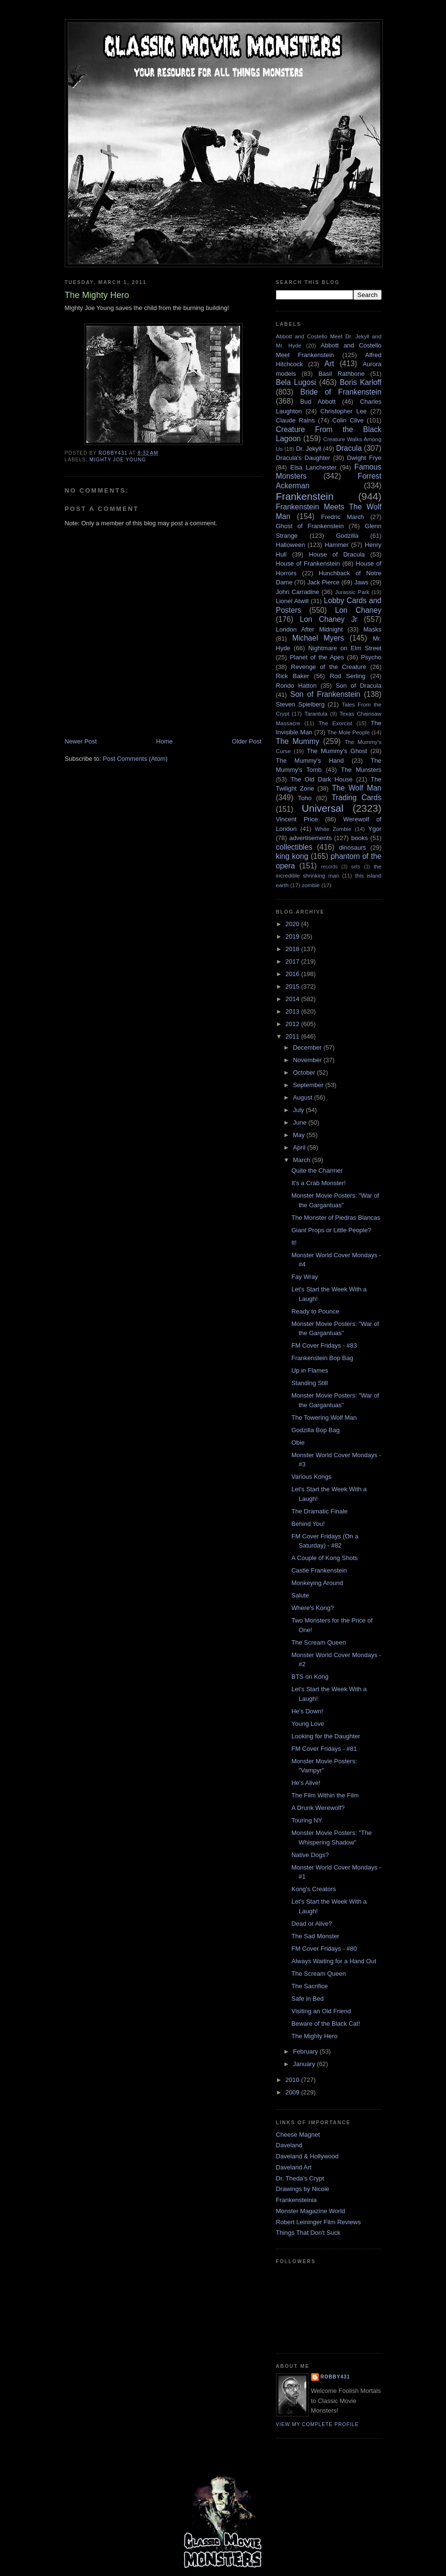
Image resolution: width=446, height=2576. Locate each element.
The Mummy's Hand (310, 760)
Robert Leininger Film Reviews (318, 2222)
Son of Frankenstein (325, 694)
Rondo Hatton (296, 685)
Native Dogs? (310, 1854)
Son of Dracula (358, 685)
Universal (323, 808)
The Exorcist (335, 723)
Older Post (246, 741)
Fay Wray (304, 1276)
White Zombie (333, 829)
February (306, 2051)
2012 (293, 1024)
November (308, 1060)
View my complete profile (317, 2424)
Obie (297, 1442)
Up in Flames (309, 1370)
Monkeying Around (317, 1582)
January (305, 2064)
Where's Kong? (312, 1607)
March (302, 1160)
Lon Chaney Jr (329, 619)
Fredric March (342, 516)
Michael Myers (318, 638)
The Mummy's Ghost (337, 751)
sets (355, 866)
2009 (293, 2092)
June (300, 1122)
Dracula (349, 448)
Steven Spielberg (300, 704)
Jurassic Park (352, 592)
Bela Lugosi (296, 382)
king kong (292, 856)
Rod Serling (347, 676)
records (329, 866)
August (303, 1097)
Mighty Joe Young (118, 459)
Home (164, 741)
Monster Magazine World (310, 2211)
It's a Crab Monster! (318, 1183)
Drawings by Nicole (302, 2188)
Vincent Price (297, 819)
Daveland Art (294, 2167)
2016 (293, 974)
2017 (293, 961)
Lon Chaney (358, 610)
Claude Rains (295, 420)
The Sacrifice (309, 1986)
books (359, 838)
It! (294, 1242)
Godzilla (347, 535)
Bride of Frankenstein (341, 392)
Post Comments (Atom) (135, 758)
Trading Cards (357, 797)
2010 (293, 2079)
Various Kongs (311, 1476)
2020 (293, 924)
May (299, 1135)
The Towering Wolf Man (324, 1417)
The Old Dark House (321, 779)
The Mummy (297, 741)
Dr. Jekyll (308, 448)
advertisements (310, 838)
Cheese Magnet (298, 2134)
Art (329, 363)
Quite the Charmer (317, 1170)
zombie (310, 885)
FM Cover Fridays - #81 (324, 1748)
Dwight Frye (364, 457)
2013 (293, 1011)
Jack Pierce (323, 582)
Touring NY (306, 1820)
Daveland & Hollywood (307, 2156)
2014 (293, 999)
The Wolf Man (356, 788)
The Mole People (348, 732)
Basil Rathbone (341, 373)
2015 (293, 986)
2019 (293, 936)
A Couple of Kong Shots (324, 1557)
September (309, 1085)
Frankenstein (305, 496)
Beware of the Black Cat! (325, 2023)
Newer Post (81, 741)
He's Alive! (305, 1782)
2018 (293, 949)
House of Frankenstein (308, 563)
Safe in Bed (307, 1998)
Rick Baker (292, 676)
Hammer (337, 544)
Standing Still (309, 1383)
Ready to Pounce (315, 1311)
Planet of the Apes (317, 657)
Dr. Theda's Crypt (300, 2178)
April (300, 1147)
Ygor (374, 828)
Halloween (290, 544)
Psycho (371, 657)
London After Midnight (309, 629)
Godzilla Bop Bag (315, 1430)
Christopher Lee (343, 411)
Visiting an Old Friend (321, 2011)
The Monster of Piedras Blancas (335, 1217)
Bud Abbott (318, 401)
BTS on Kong (309, 1676)
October (305, 1072)
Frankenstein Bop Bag (322, 1358)
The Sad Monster (315, 1936)
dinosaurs (352, 847)
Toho (305, 798)
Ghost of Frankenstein (310, 526)
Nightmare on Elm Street (345, 648)
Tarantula (315, 713)
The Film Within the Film (325, 1795)
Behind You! (308, 1523)
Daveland (289, 2145)
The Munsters (361, 769)
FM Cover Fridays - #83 (324, 1345)
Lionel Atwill (292, 601)
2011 (293, 1036)
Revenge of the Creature (328, 666)
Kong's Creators (313, 1889)
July (299, 1110)
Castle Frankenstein (319, 1570)
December (308, 1047)
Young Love (307, 1723)
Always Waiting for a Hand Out (333, 1961)
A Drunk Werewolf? (318, 1807)
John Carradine (297, 591)
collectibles (294, 847)
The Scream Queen (318, 1642)
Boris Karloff (361, 382)
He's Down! (307, 1711)
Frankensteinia (296, 2200)
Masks (372, 629)
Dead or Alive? (311, 1923)
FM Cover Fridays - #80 (324, 1948)
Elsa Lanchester (313, 467)
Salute (300, 1595)
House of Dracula (336, 554)
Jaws (361, 582)
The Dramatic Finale (319, 1511)
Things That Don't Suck (308, 2232)
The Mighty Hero (314, 2036)
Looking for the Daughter (325, 1736)
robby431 (335, 2376)
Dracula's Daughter (303, 457)
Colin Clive (347, 420)
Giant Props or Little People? (331, 1230)
